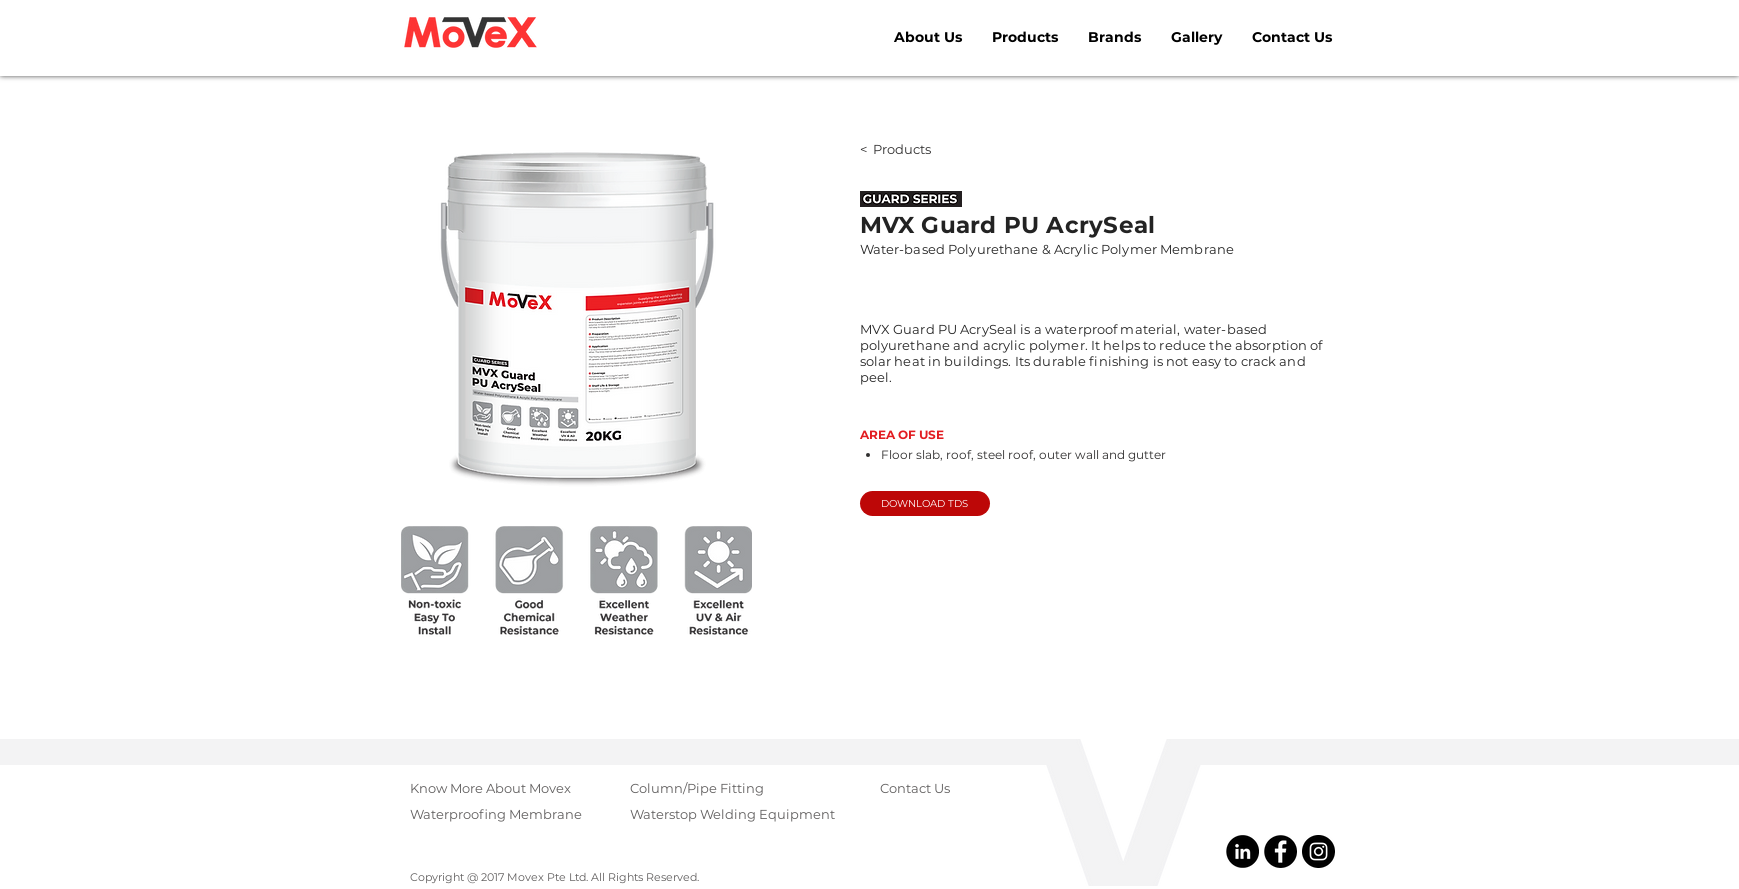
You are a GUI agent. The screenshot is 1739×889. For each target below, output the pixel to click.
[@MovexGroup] (1318, 851)
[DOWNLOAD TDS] (925, 503)
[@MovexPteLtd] (1280, 851)
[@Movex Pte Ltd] (1242, 851)
